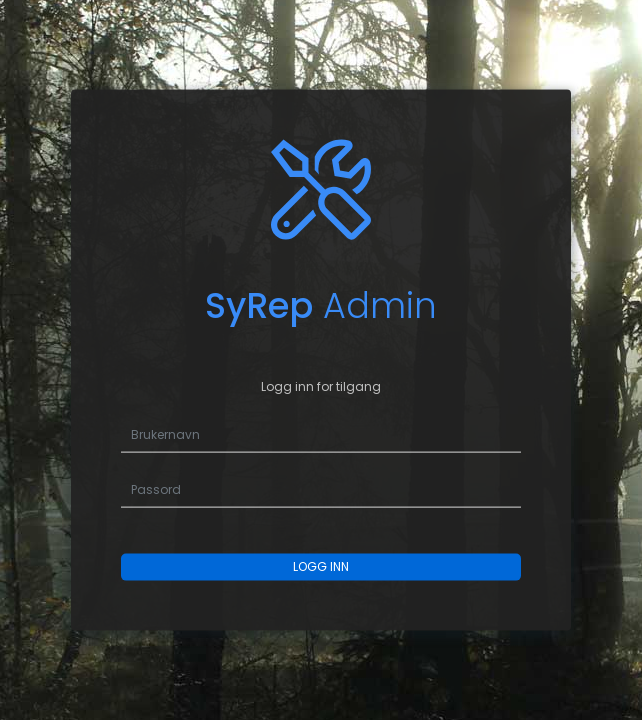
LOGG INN (321, 566)
